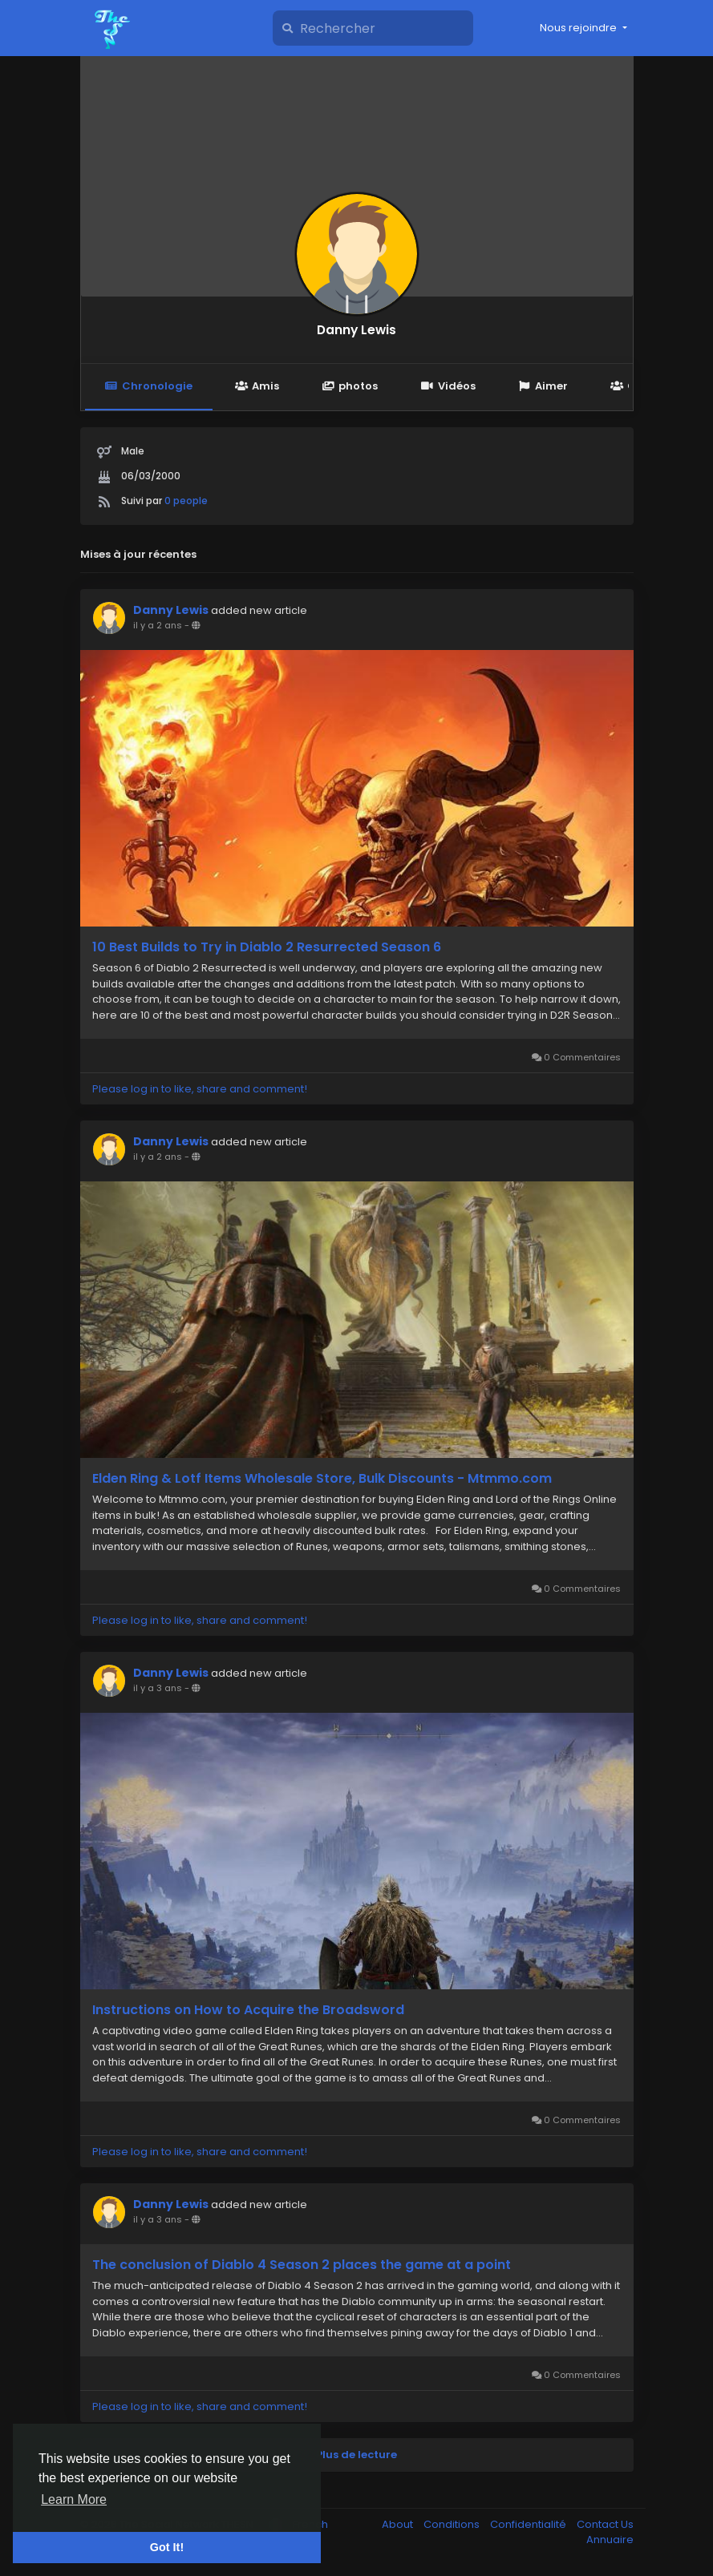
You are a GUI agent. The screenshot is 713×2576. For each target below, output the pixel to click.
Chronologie (148, 386)
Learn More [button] (74, 2499)
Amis (257, 386)
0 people (186, 500)
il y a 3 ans (157, 1688)
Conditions (452, 2524)
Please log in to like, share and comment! (199, 1088)
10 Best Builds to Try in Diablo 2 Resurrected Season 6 (266, 947)
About (398, 2524)
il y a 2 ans (157, 625)
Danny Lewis (356, 329)
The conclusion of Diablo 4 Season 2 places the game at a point (301, 2265)
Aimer (543, 386)
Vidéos (447, 386)
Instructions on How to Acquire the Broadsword (248, 2010)
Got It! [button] (167, 2547)
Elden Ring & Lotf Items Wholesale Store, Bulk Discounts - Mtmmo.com (322, 1479)
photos (350, 386)
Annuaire (610, 2539)
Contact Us (605, 2524)
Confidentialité (529, 2524)
